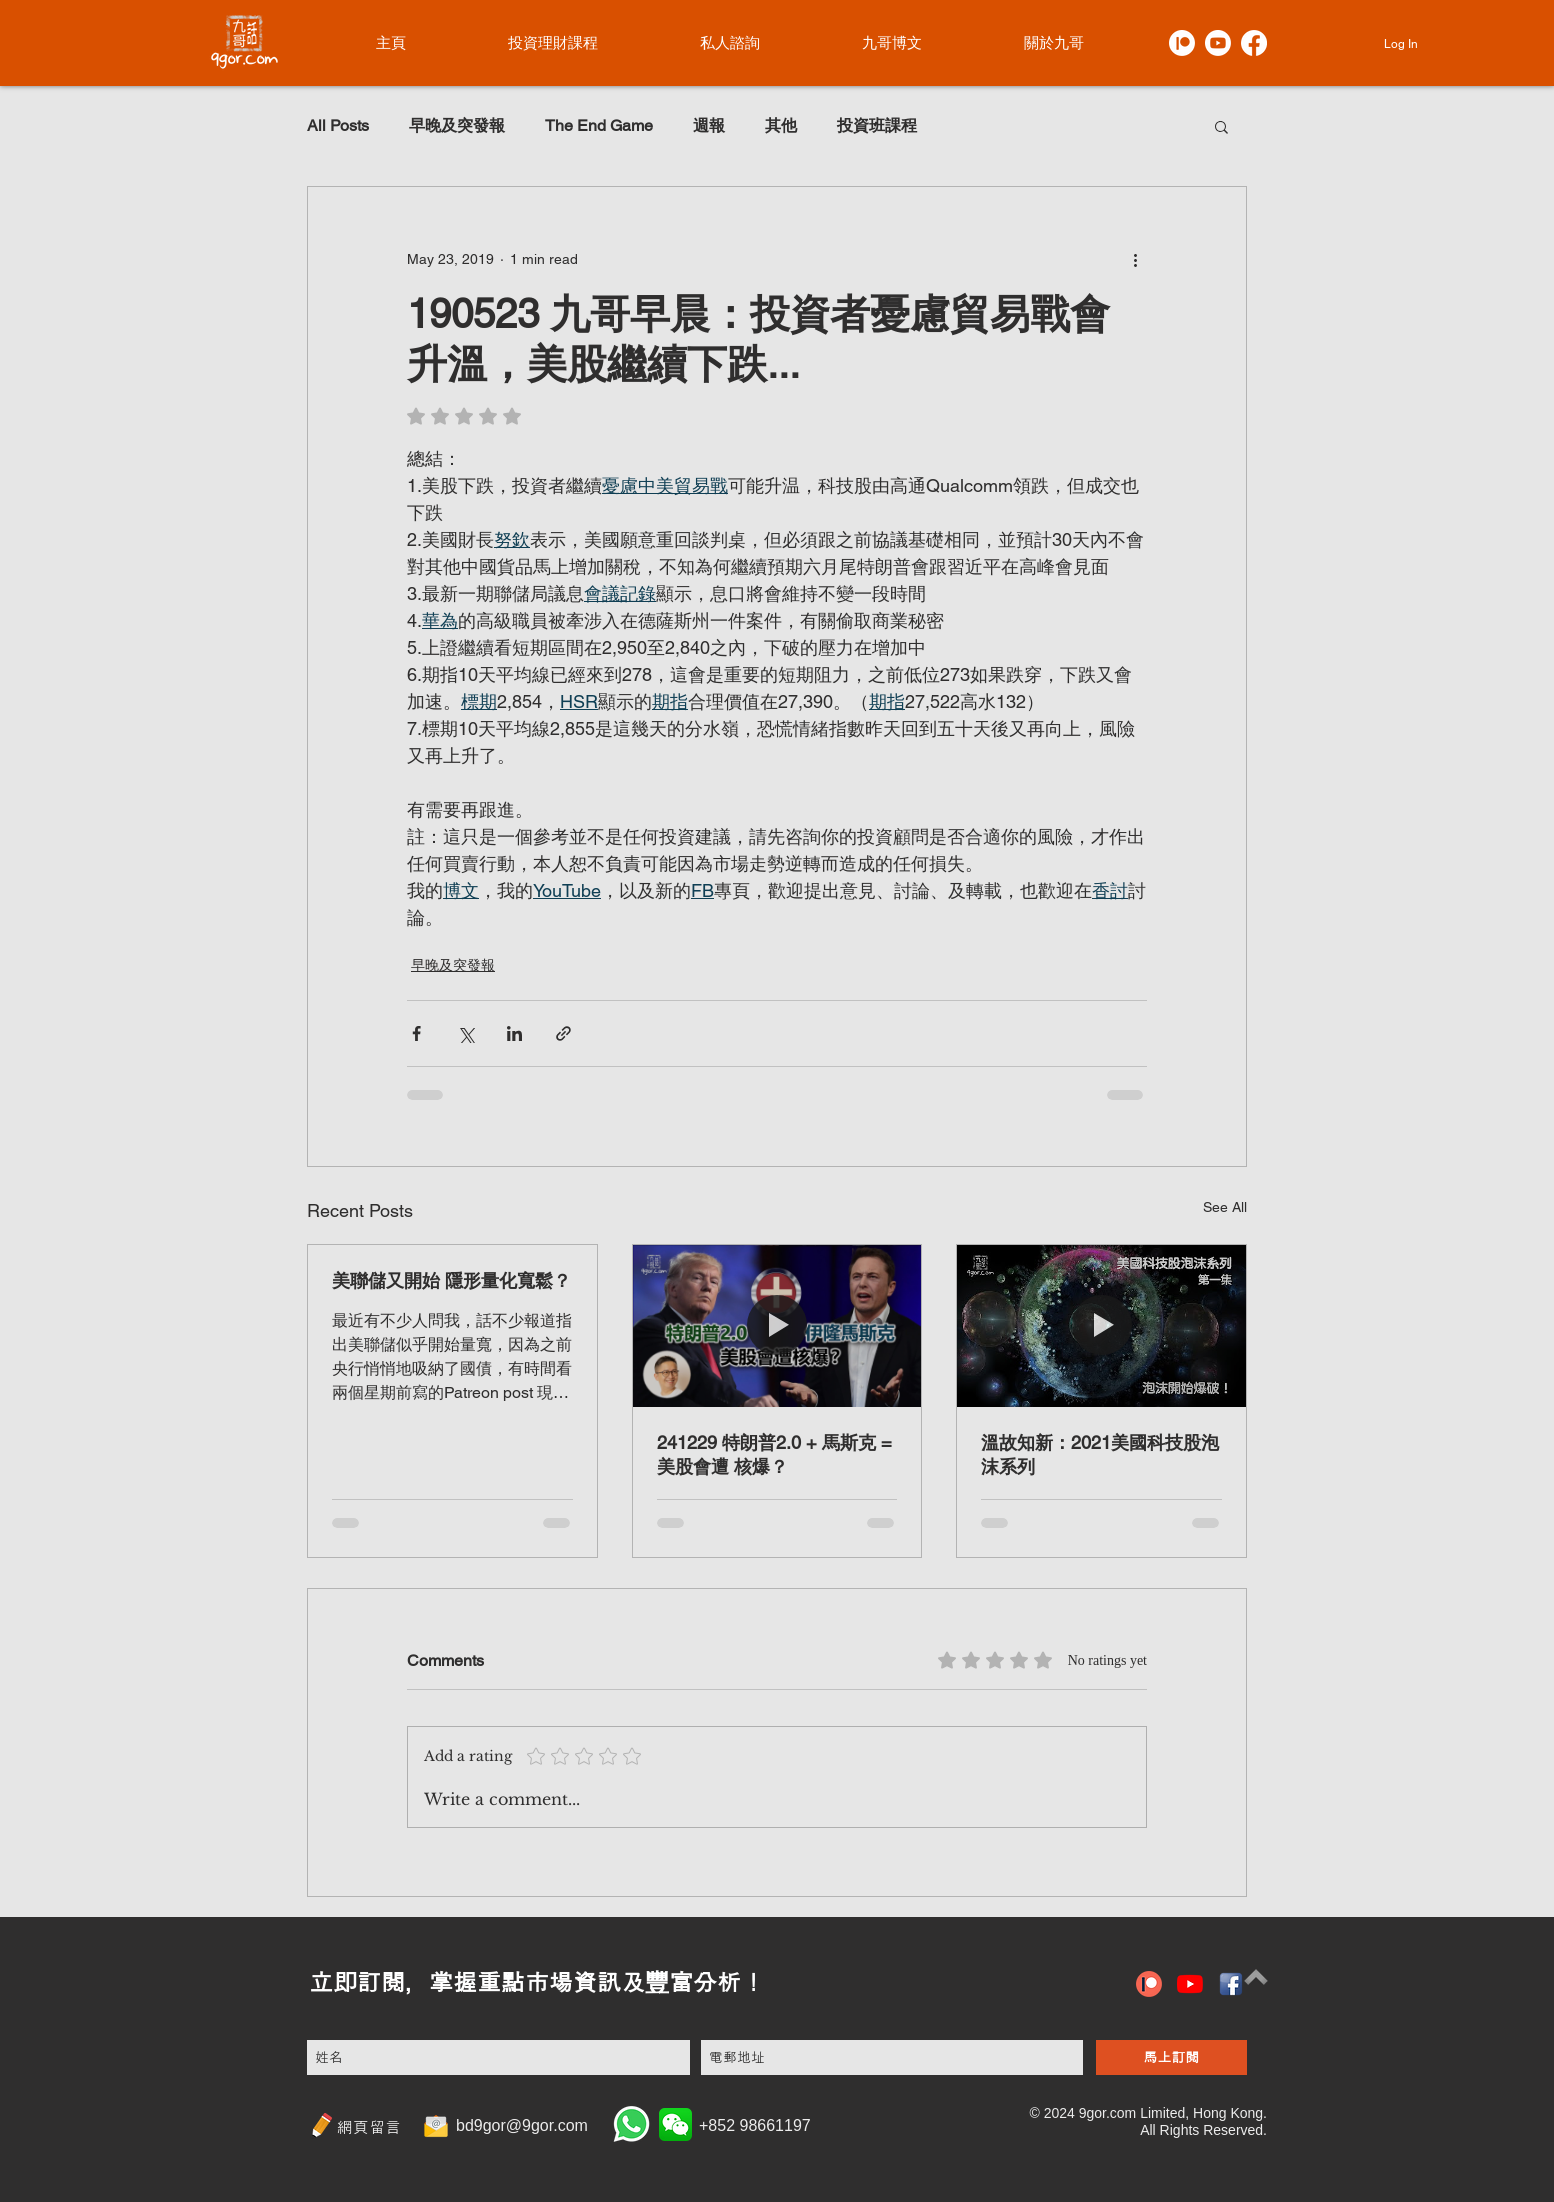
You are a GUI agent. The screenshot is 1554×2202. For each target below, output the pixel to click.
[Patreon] (1182, 43)
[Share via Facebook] (416, 1033)
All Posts (338, 125)
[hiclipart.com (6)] (1231, 1984)
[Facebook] (1254, 43)
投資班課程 (877, 125)
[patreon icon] (1149, 1984)
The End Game (599, 125)
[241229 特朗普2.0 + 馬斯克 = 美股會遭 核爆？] (777, 1326)
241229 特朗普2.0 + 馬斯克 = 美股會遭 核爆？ (774, 1454)
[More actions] (1135, 259)
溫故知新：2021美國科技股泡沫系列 (1100, 1454)
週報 (709, 125)
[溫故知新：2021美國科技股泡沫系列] (1101, 1326)
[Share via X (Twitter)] (465, 1033)
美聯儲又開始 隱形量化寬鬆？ (451, 1280)
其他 (781, 125)
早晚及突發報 (457, 125)
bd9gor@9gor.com (522, 2125)
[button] (1221, 126)
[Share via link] (563, 1033)
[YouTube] (1190, 1984)
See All (1225, 1207)
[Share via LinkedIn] (514, 1033)
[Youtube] (1218, 43)
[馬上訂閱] (1171, 2057)
